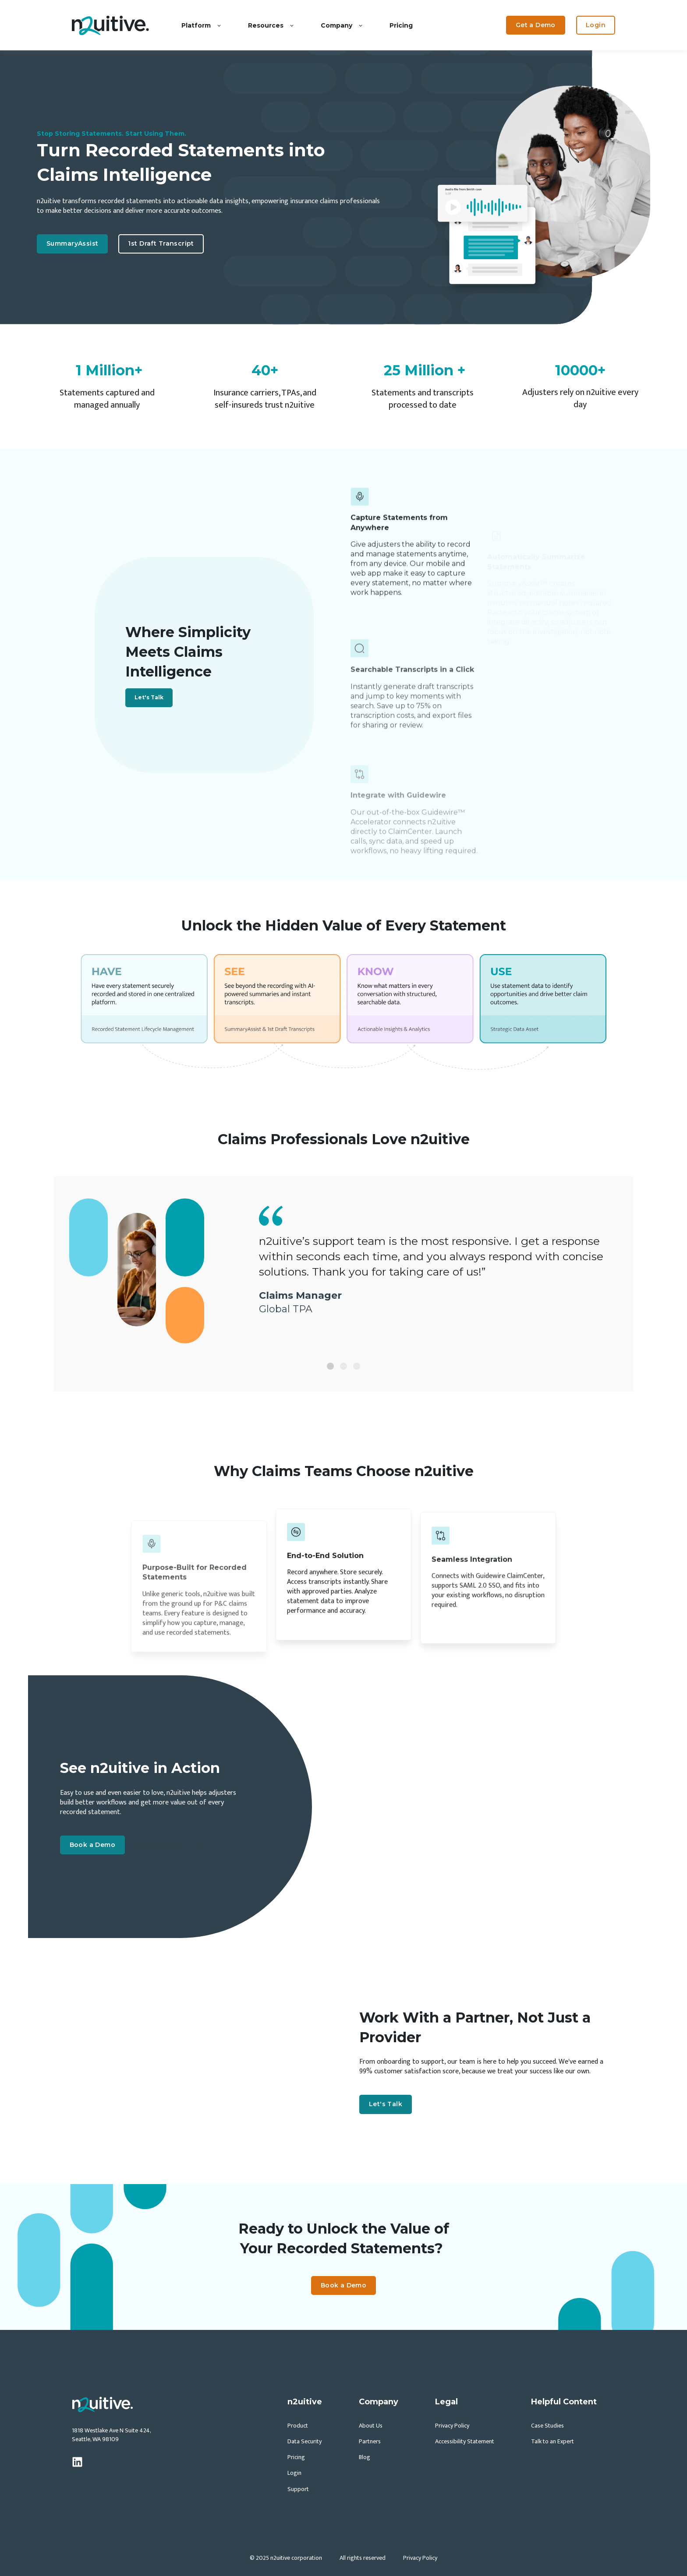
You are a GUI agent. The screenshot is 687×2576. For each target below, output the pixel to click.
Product (297, 2425)
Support (298, 2489)
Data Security (304, 2441)
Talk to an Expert (552, 2441)
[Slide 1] (330, 1366)
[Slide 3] (356, 1366)
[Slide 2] (343, 1366)
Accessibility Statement (464, 2441)
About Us (370, 2425)
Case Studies (547, 2425)
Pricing (296, 2457)
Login (294, 2473)
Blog (364, 2457)
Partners (370, 2441)
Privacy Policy (452, 2425)
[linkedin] (77, 2461)
